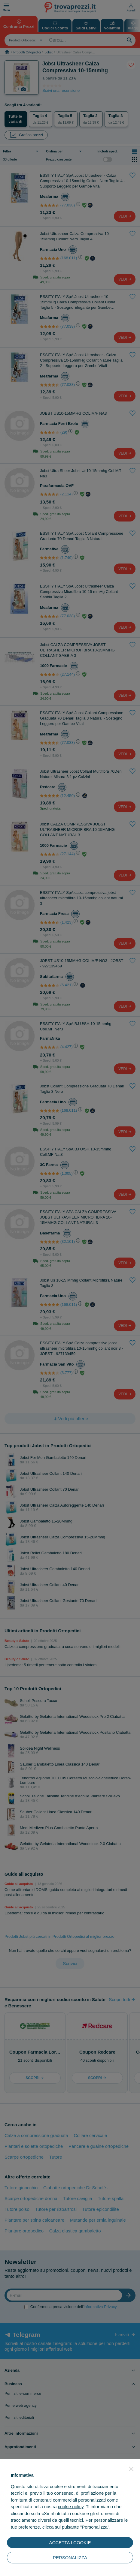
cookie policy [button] (71, 2506)
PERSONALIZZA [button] (70, 2557)
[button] (131, 2468)
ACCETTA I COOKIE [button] (70, 2542)
